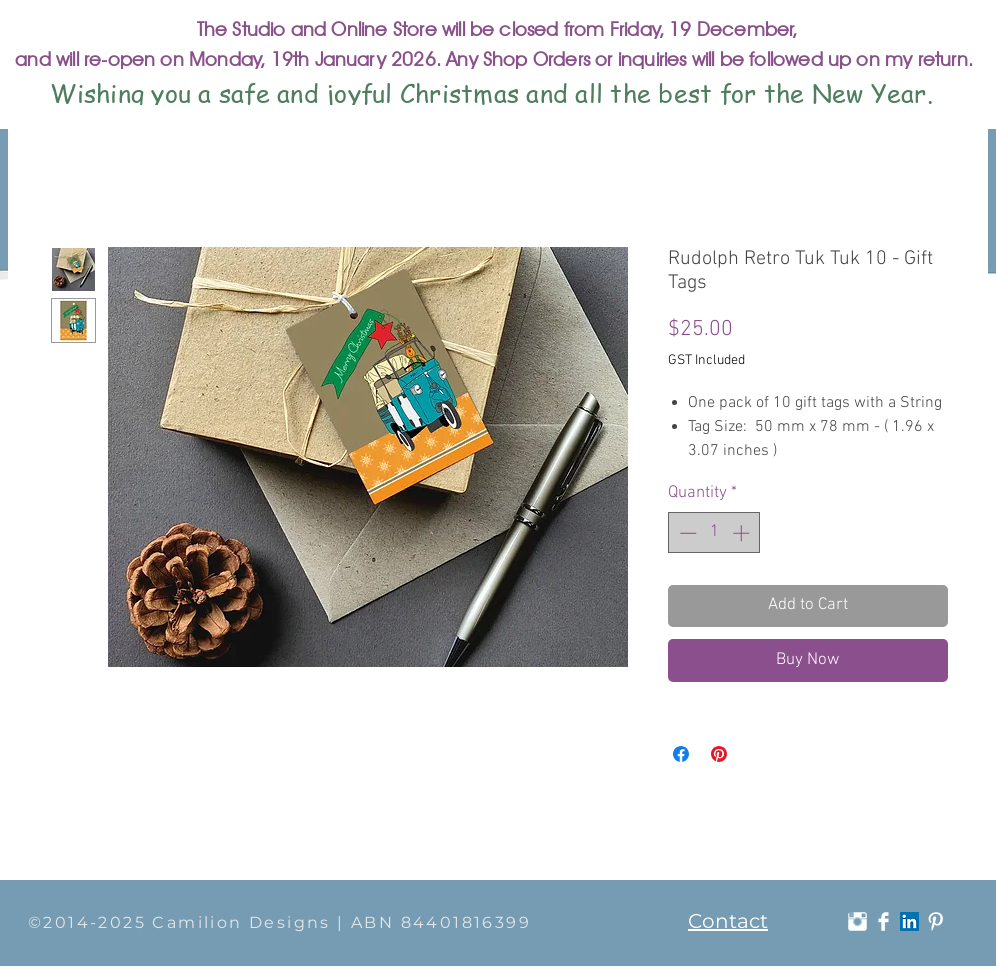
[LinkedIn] (909, 921)
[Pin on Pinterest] (719, 754)
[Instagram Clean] (857, 921)
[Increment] (743, 533)
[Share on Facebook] (681, 754)
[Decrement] (686, 533)
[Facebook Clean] (883, 921)
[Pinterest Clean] (935, 921)
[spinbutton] (714, 533)
